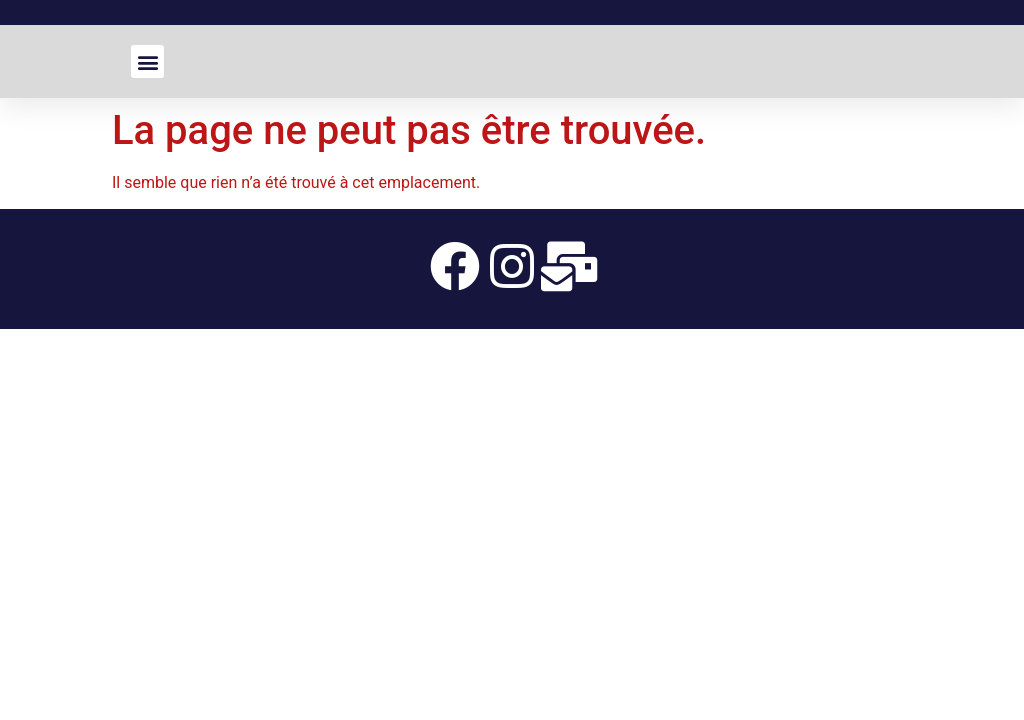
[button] (147, 61)
